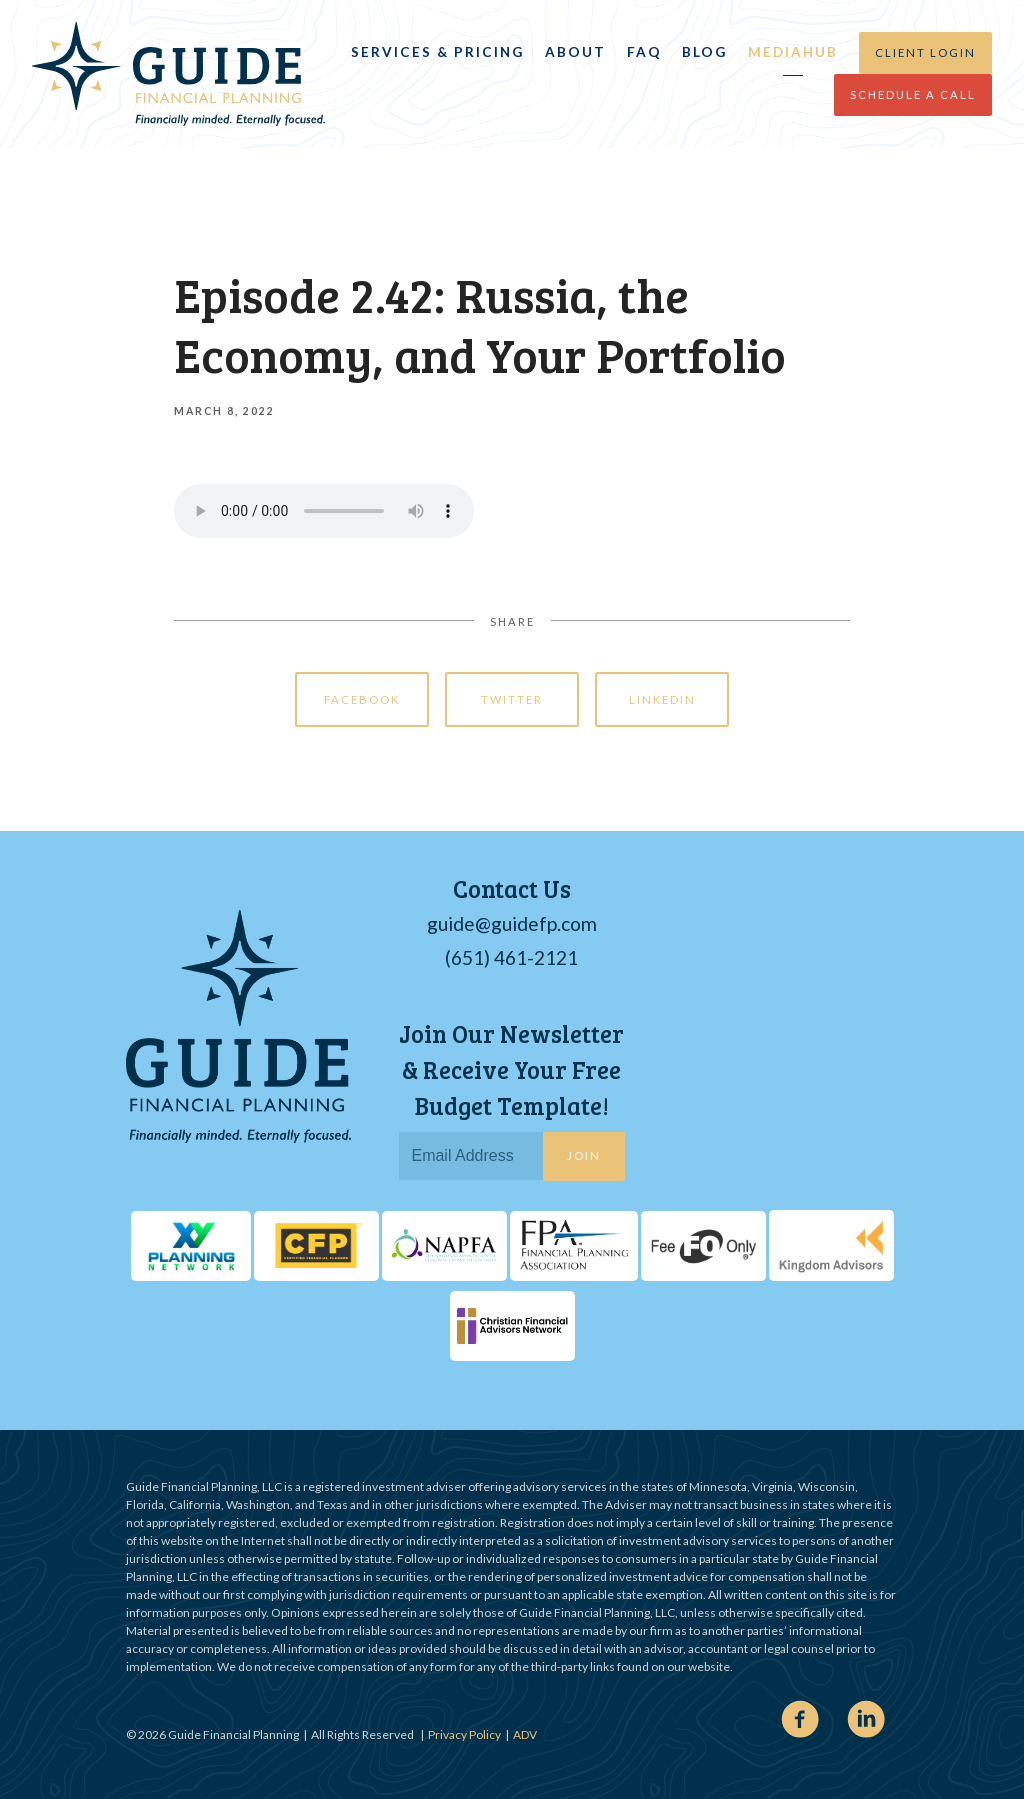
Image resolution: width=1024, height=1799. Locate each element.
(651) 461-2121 (511, 957)
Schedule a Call (913, 94)
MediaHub (793, 52)
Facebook (362, 699)
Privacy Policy (464, 1734)
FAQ (644, 52)
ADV (525, 1734)
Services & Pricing (437, 52)
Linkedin (662, 699)
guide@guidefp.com (512, 923)
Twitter (512, 699)
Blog (704, 52)
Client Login (925, 52)
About (575, 52)
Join (584, 1155)
